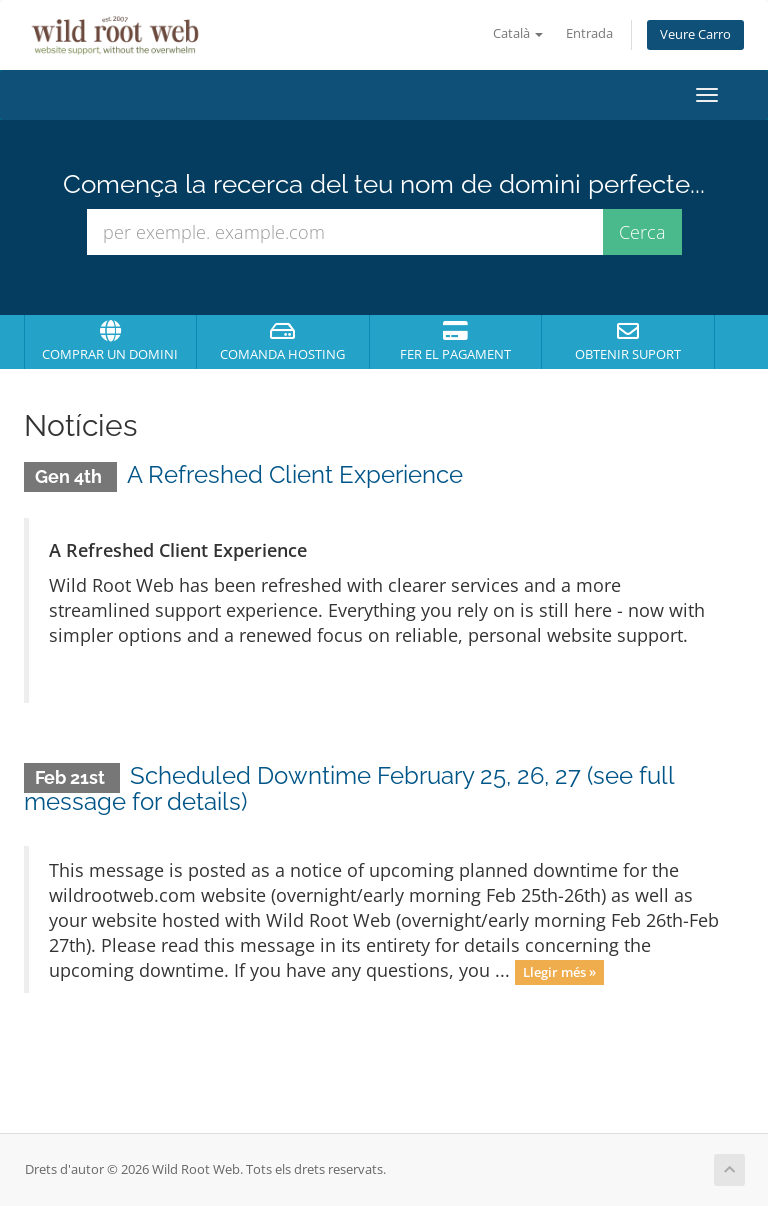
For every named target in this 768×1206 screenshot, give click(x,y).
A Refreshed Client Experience (295, 474)
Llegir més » (559, 972)
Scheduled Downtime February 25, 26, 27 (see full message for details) (349, 788)
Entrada (589, 33)
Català (518, 33)
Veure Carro (695, 34)
